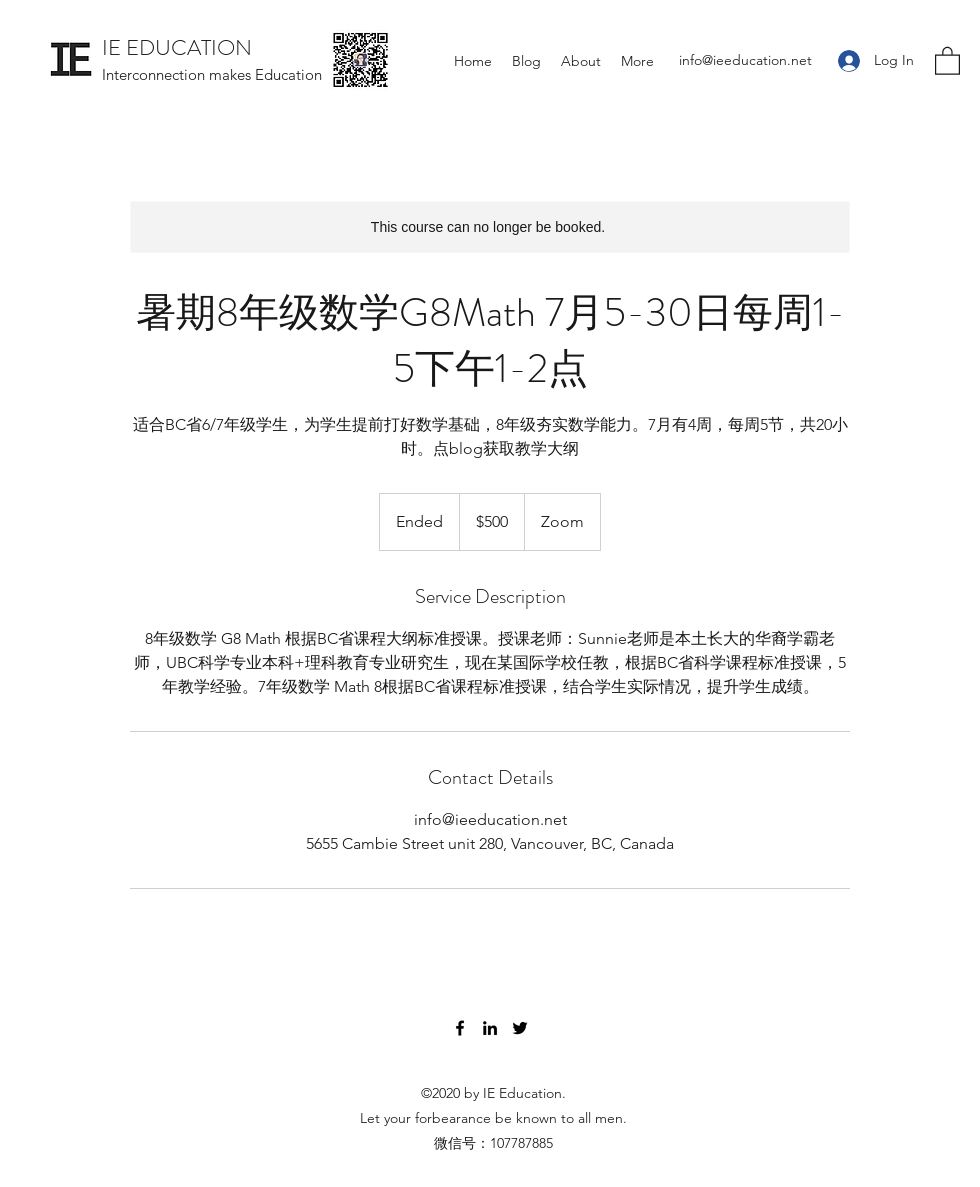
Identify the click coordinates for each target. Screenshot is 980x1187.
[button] (947, 60)
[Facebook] (460, 1028)
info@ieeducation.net (745, 60)
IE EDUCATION (177, 47)
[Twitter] (520, 1028)
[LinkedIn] (490, 1028)
